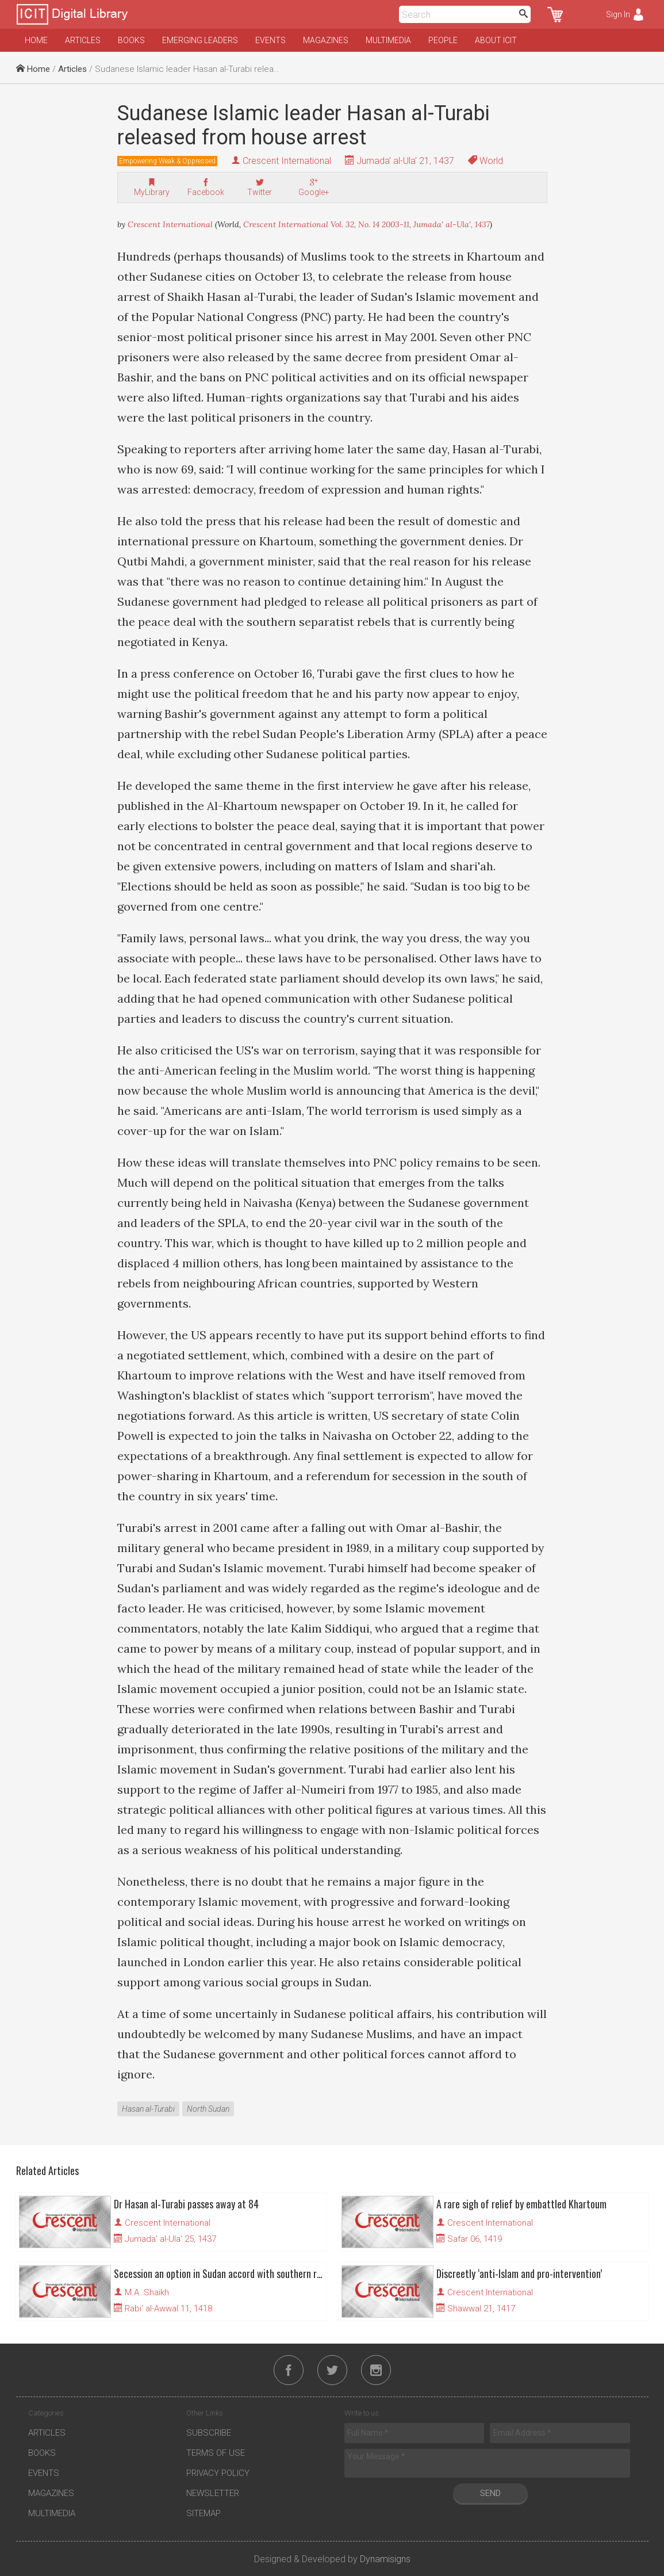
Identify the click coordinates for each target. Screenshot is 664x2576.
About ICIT (496, 40)
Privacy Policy (218, 2473)
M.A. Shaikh (147, 2292)
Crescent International (287, 160)
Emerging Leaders (200, 40)
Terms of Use (215, 2453)
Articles (83, 40)
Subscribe (208, 2433)
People (443, 40)
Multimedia (388, 40)
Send (490, 2493)
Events (270, 40)
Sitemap (203, 2513)
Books (131, 40)
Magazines (325, 40)
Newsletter (212, 2493)
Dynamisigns (385, 2559)
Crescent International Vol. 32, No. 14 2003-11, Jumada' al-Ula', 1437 (366, 224)
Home (36, 40)
